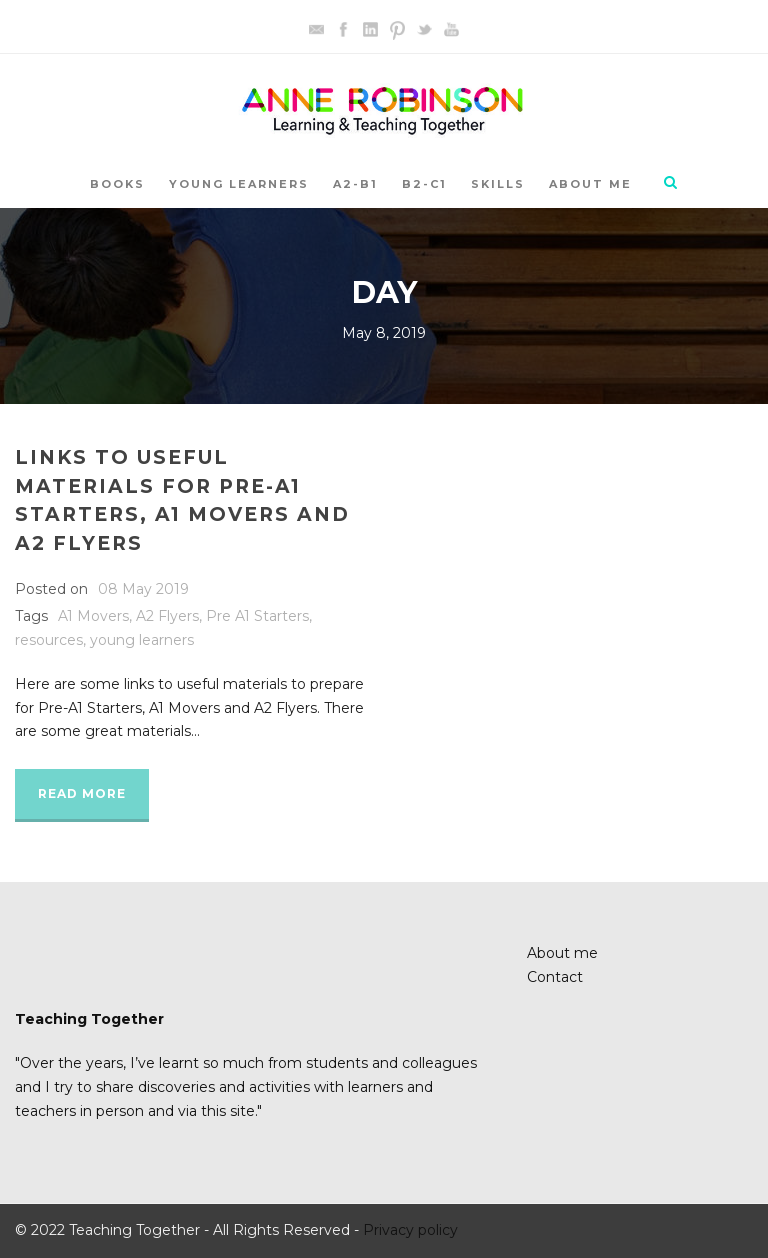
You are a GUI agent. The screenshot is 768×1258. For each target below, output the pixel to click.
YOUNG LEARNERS (239, 184)
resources (49, 640)
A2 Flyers (167, 616)
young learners (142, 640)
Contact (555, 977)
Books (117, 184)
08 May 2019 (143, 589)
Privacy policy (410, 1230)
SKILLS (498, 184)
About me (590, 184)
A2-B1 (355, 184)
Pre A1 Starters (257, 616)
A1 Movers (93, 616)
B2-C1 (424, 184)
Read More (82, 793)
